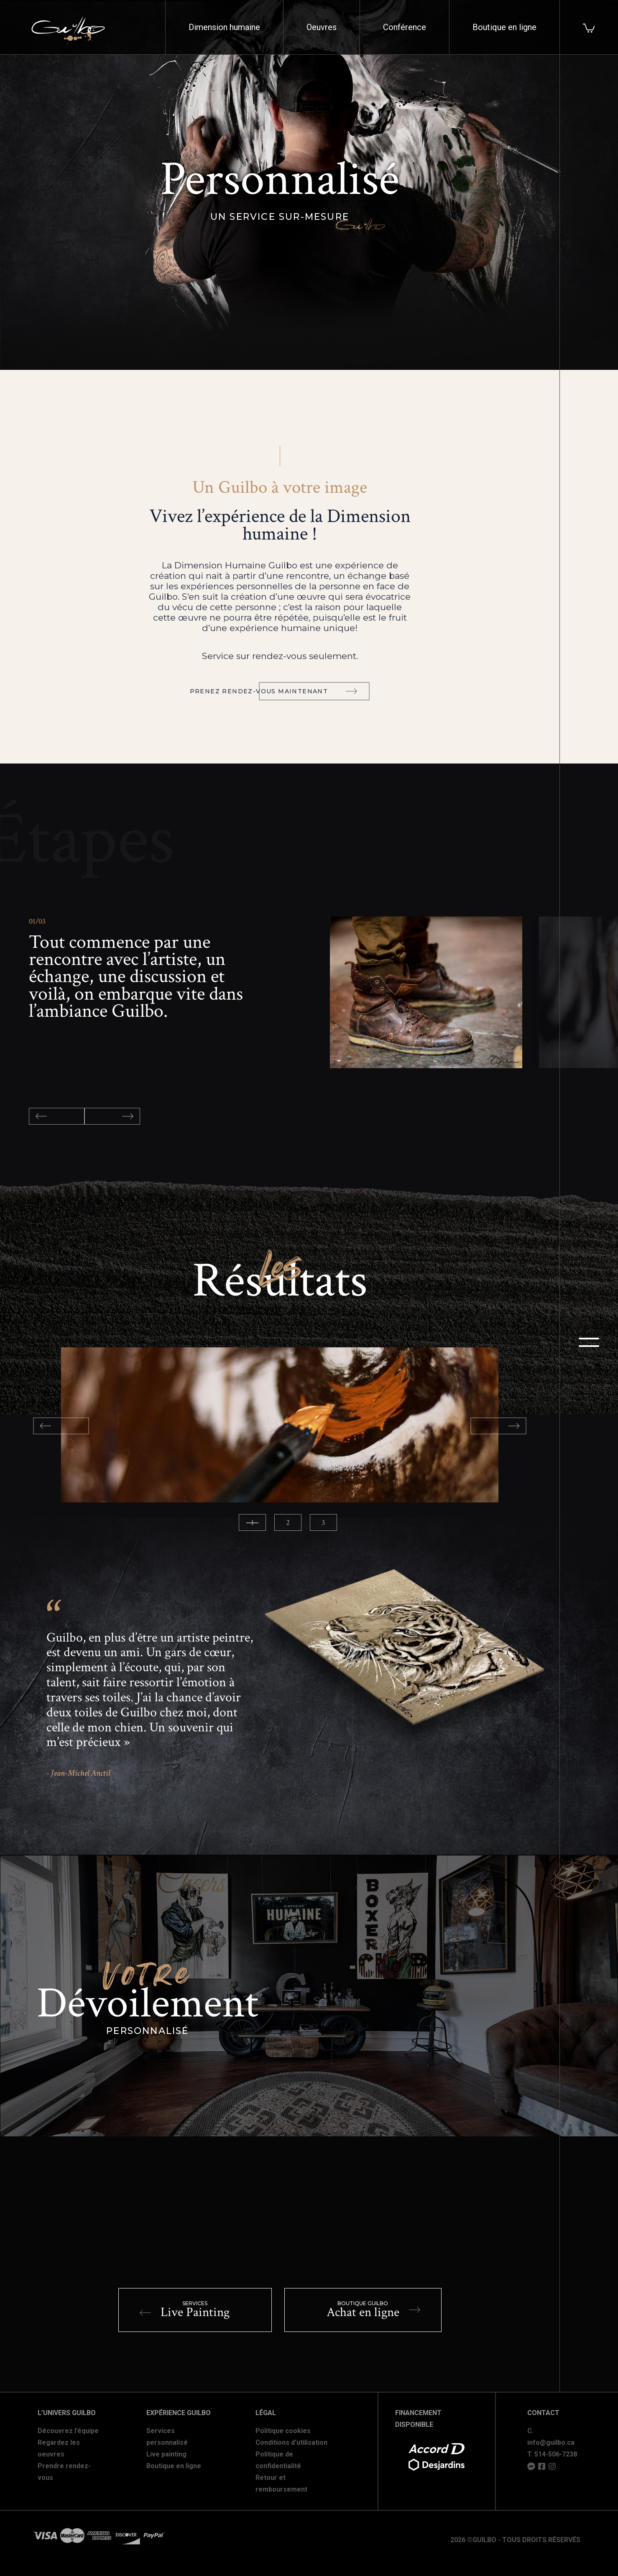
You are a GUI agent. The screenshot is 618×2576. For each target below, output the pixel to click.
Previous (56, 1116)
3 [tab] (323, 1522)
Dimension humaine (224, 27)
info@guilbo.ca (551, 2442)
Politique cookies (283, 2431)
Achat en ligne (373, 2310)
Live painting (166, 2454)
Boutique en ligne (504, 27)
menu (589, 1342)
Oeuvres (321, 27)
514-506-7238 (555, 2454)
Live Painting (185, 2310)
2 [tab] (288, 1522)
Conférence (404, 27)
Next (112, 1116)
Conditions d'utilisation (291, 2442)
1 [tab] (252, 1522)
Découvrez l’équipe (68, 2431)
